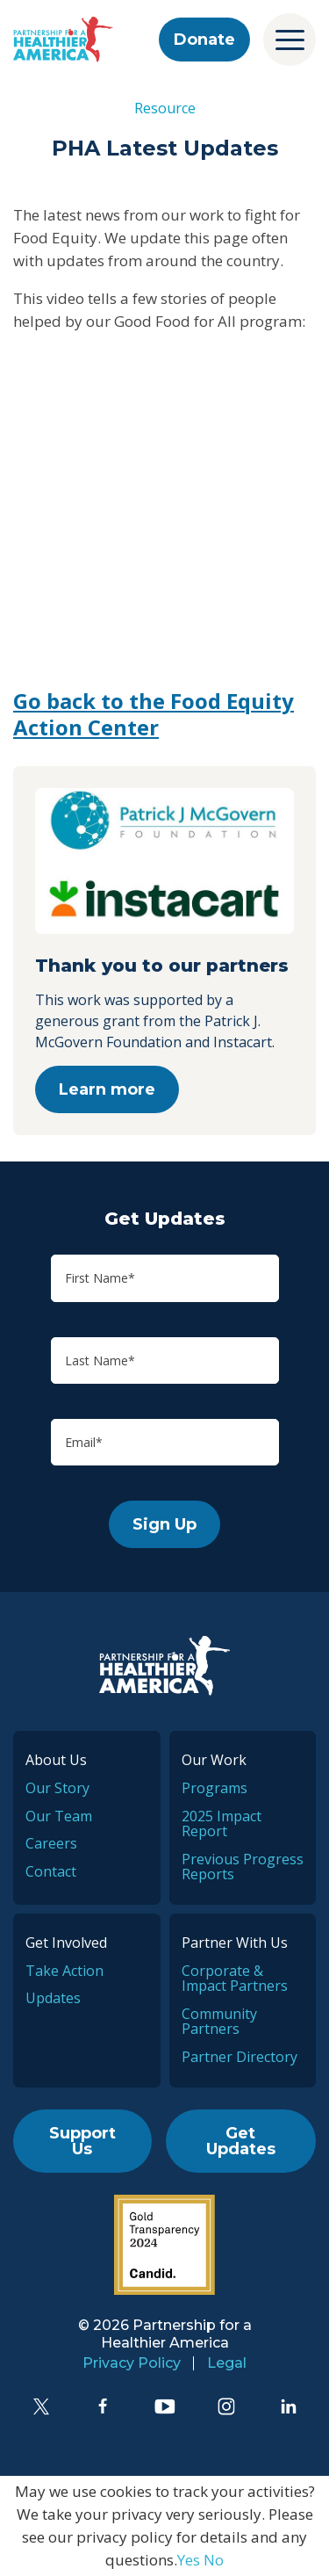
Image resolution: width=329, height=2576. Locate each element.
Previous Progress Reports (243, 1867)
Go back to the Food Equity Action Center (153, 714)
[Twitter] (41, 2406)
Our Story (57, 1788)
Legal (227, 2363)
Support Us (82, 2141)
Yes (188, 2560)
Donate (204, 39)
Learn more (107, 1089)
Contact (50, 1871)
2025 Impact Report (221, 1824)
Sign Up (164, 1524)
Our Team (58, 1816)
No (214, 2560)
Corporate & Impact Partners (235, 1978)
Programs (214, 1788)
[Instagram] (226, 2406)
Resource (165, 108)
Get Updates (240, 2141)
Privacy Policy (131, 2363)
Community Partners (219, 2021)
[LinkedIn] (288, 2406)
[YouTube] (165, 2406)
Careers (51, 1843)
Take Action (64, 1970)
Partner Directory (239, 2056)
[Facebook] (102, 2406)
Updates (53, 1998)
